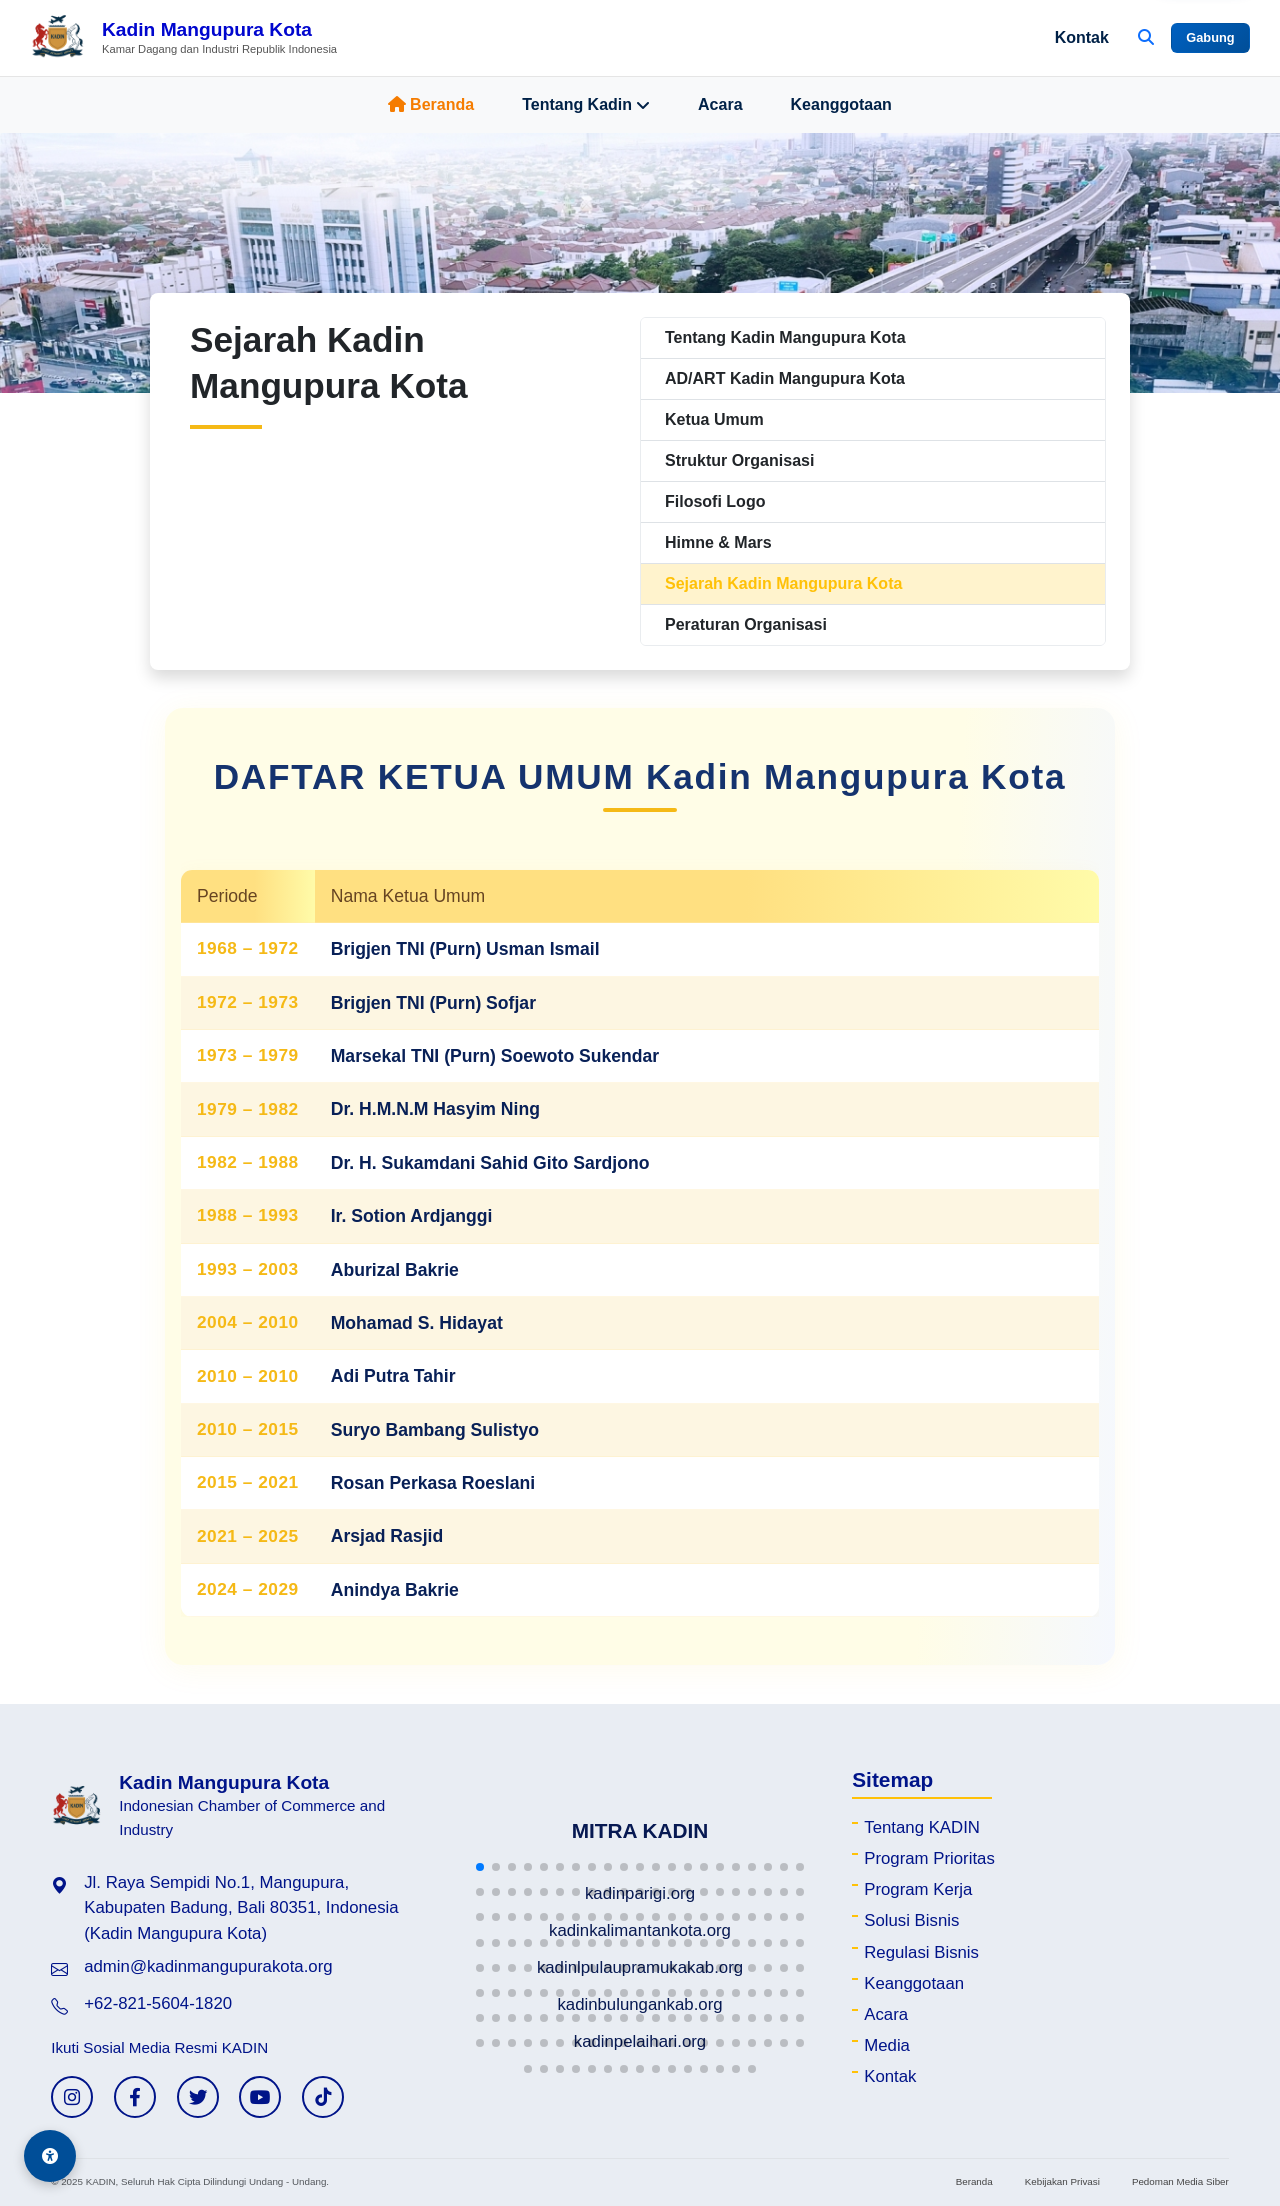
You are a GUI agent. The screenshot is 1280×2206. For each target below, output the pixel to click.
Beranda (431, 104)
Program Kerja (918, 1889)
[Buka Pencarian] (1146, 38)
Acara (720, 104)
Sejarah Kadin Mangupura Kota (783, 583)
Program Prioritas (929, 1858)
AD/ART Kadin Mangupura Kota (785, 378)
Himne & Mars (718, 542)
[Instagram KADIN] (72, 2097)
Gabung (1210, 37)
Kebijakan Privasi (1062, 2181)
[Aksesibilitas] (50, 2156)
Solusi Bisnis (911, 1920)
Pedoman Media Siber (1180, 2181)
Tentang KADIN (922, 1827)
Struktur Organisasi (739, 460)
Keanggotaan (841, 104)
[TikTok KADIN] (323, 2097)
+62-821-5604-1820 (158, 2003)
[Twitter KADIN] (198, 2097)
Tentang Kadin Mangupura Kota (785, 337)
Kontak (1082, 37)
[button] (480, 1867)
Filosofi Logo (715, 501)
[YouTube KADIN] (260, 2097)
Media (887, 2045)
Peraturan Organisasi (746, 624)
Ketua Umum (714, 419)
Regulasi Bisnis (921, 1952)
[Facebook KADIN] (135, 2097)
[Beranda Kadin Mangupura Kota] (183, 38)
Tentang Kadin (586, 105)
